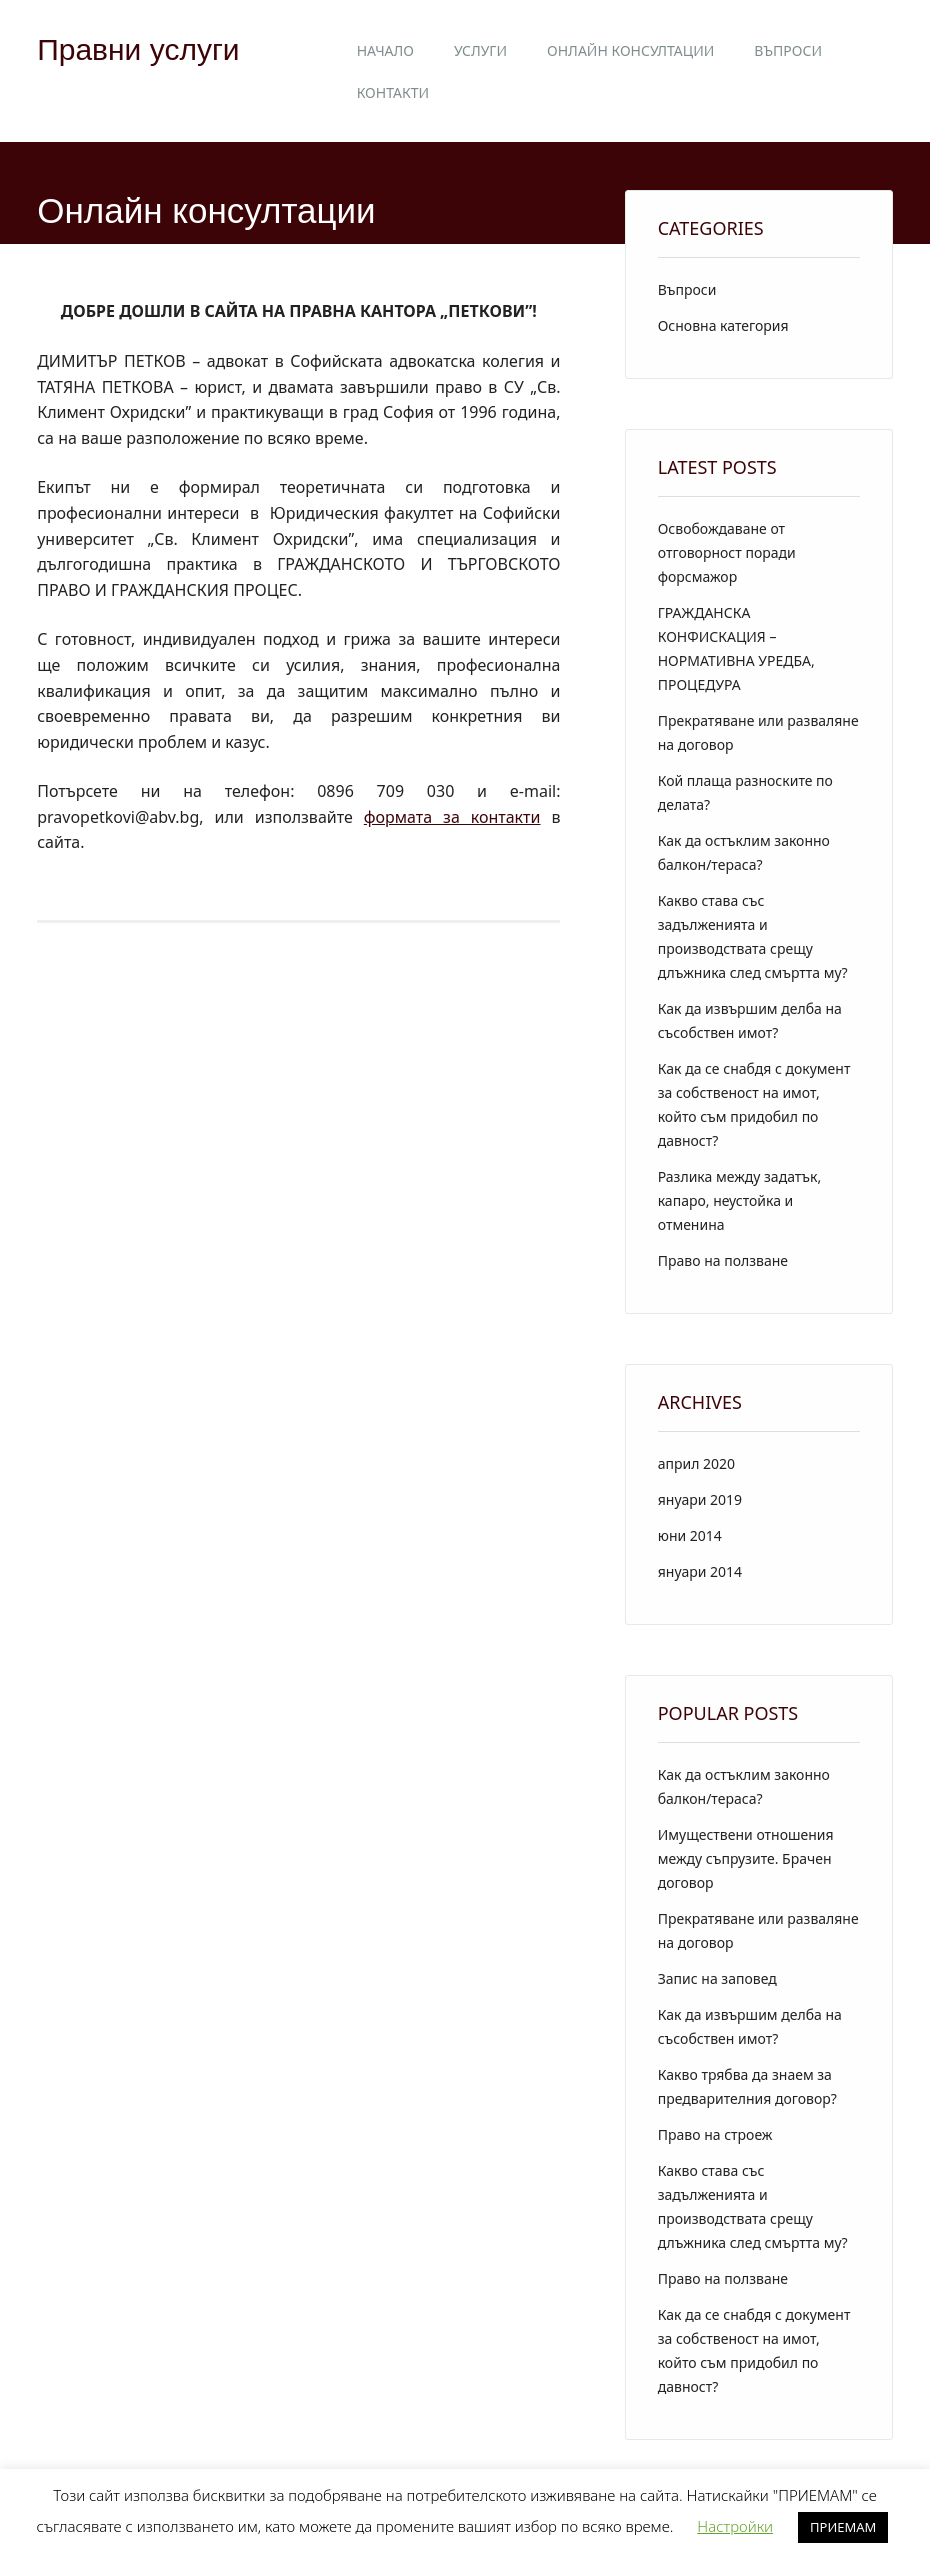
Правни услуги (138, 49)
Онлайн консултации (630, 50)
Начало (385, 50)
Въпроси (788, 50)
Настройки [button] (735, 2526)
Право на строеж (715, 2134)
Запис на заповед (717, 1978)
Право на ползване (723, 1260)
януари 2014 (700, 1571)
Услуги (480, 50)
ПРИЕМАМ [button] (843, 2527)
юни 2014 (690, 1535)
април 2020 (696, 1463)
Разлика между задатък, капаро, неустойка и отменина (739, 1200)
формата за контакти (452, 817)
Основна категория (723, 325)
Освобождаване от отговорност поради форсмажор (727, 552)
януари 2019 (700, 1499)
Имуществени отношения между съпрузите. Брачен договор (746, 1858)
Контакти (393, 92)
